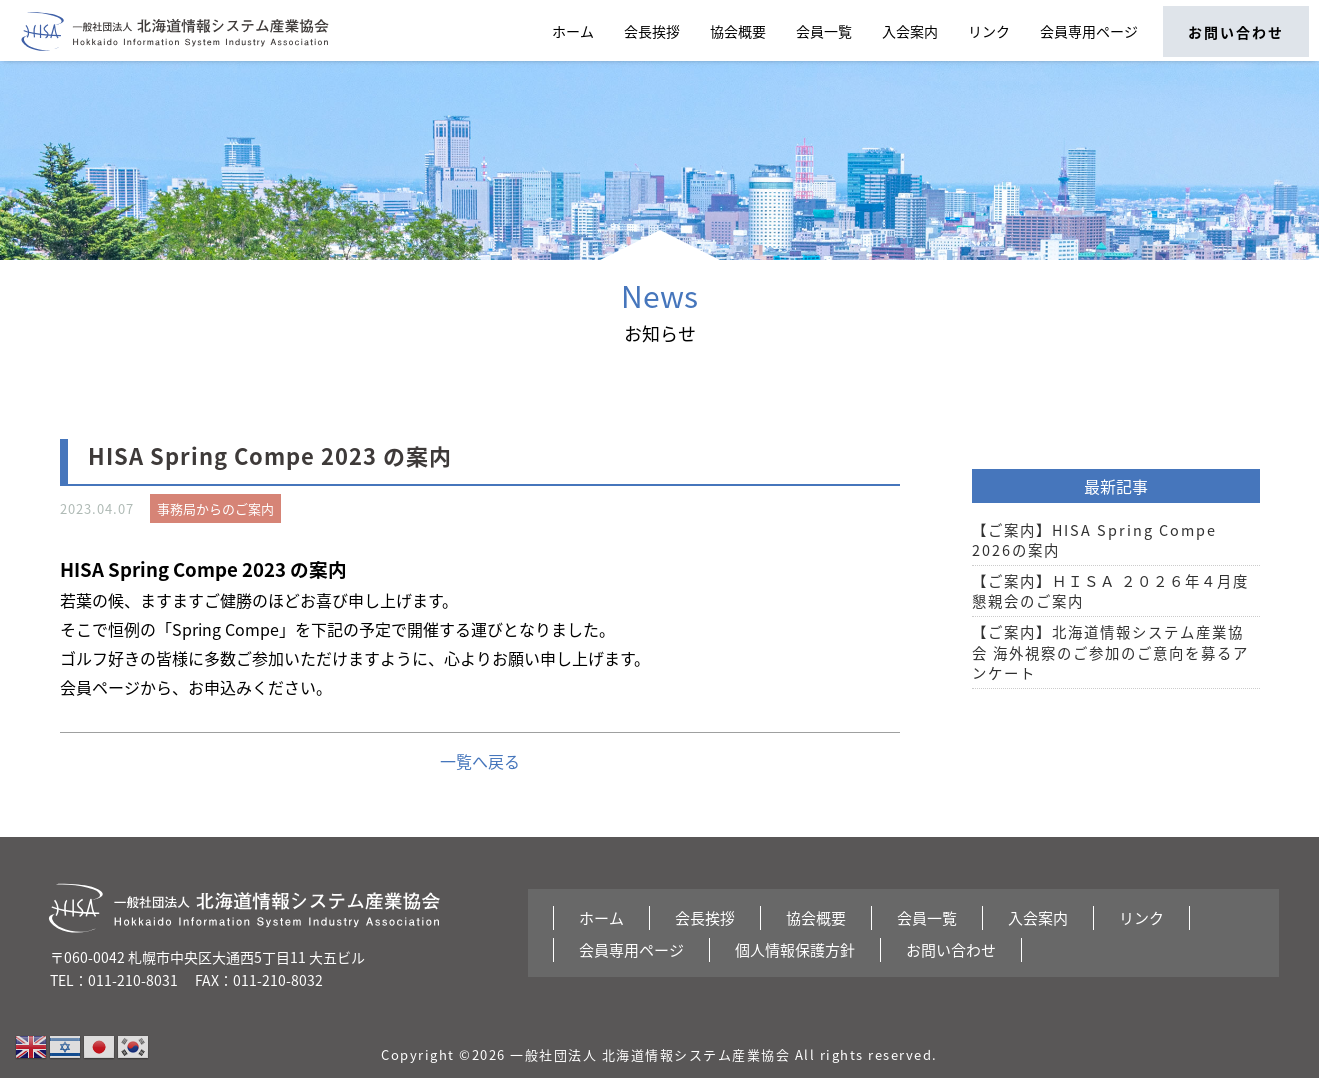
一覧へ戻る (480, 761)
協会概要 (738, 31)
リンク (989, 31)
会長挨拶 (652, 31)
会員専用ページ (1089, 31)
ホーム (573, 31)
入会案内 (910, 31)
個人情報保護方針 (795, 950)
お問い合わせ (1236, 32)
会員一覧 (824, 31)
